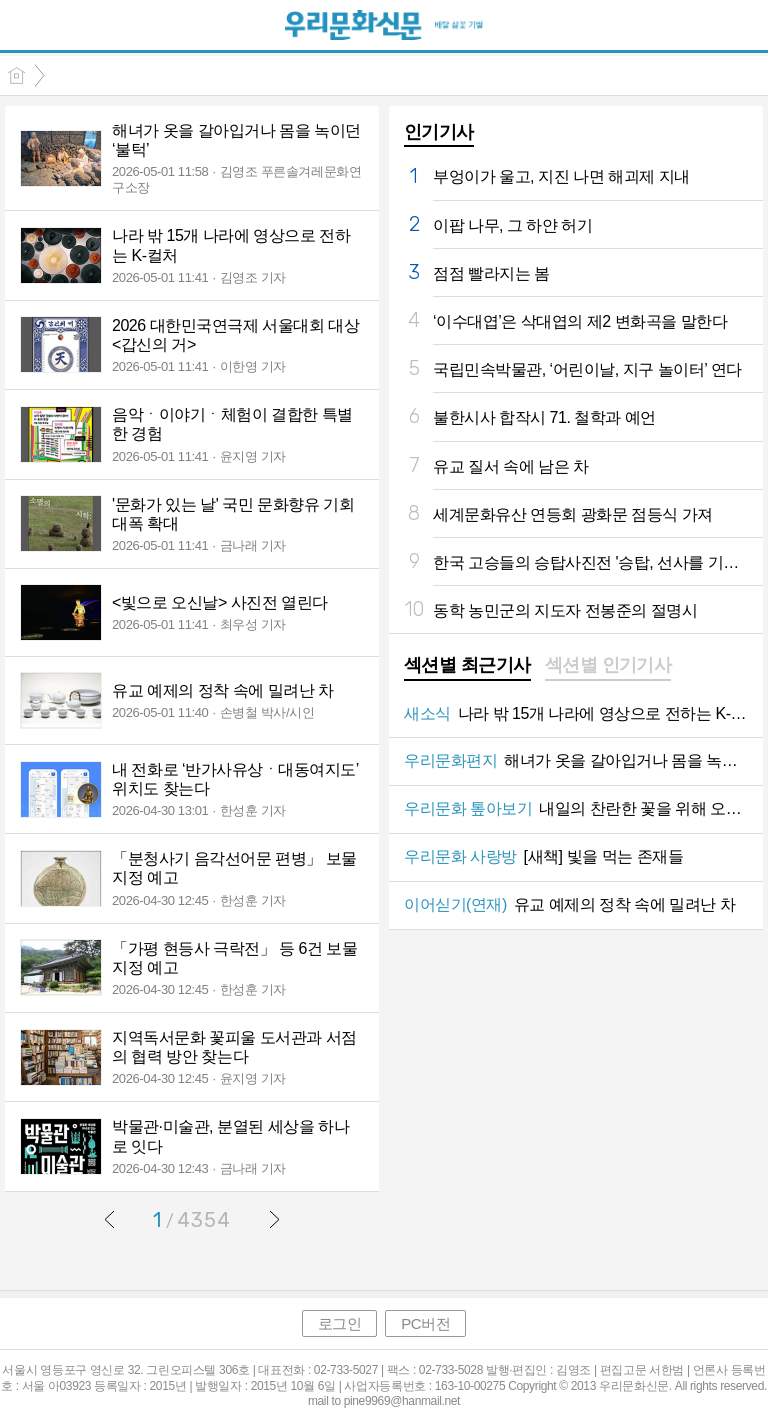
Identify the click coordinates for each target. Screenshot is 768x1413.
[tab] (467, 667)
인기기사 (439, 132)
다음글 (274, 1219)
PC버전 (425, 1323)
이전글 (110, 1219)
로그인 (340, 1323)
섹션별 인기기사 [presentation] (608, 665)
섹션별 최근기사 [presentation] (467, 665)
